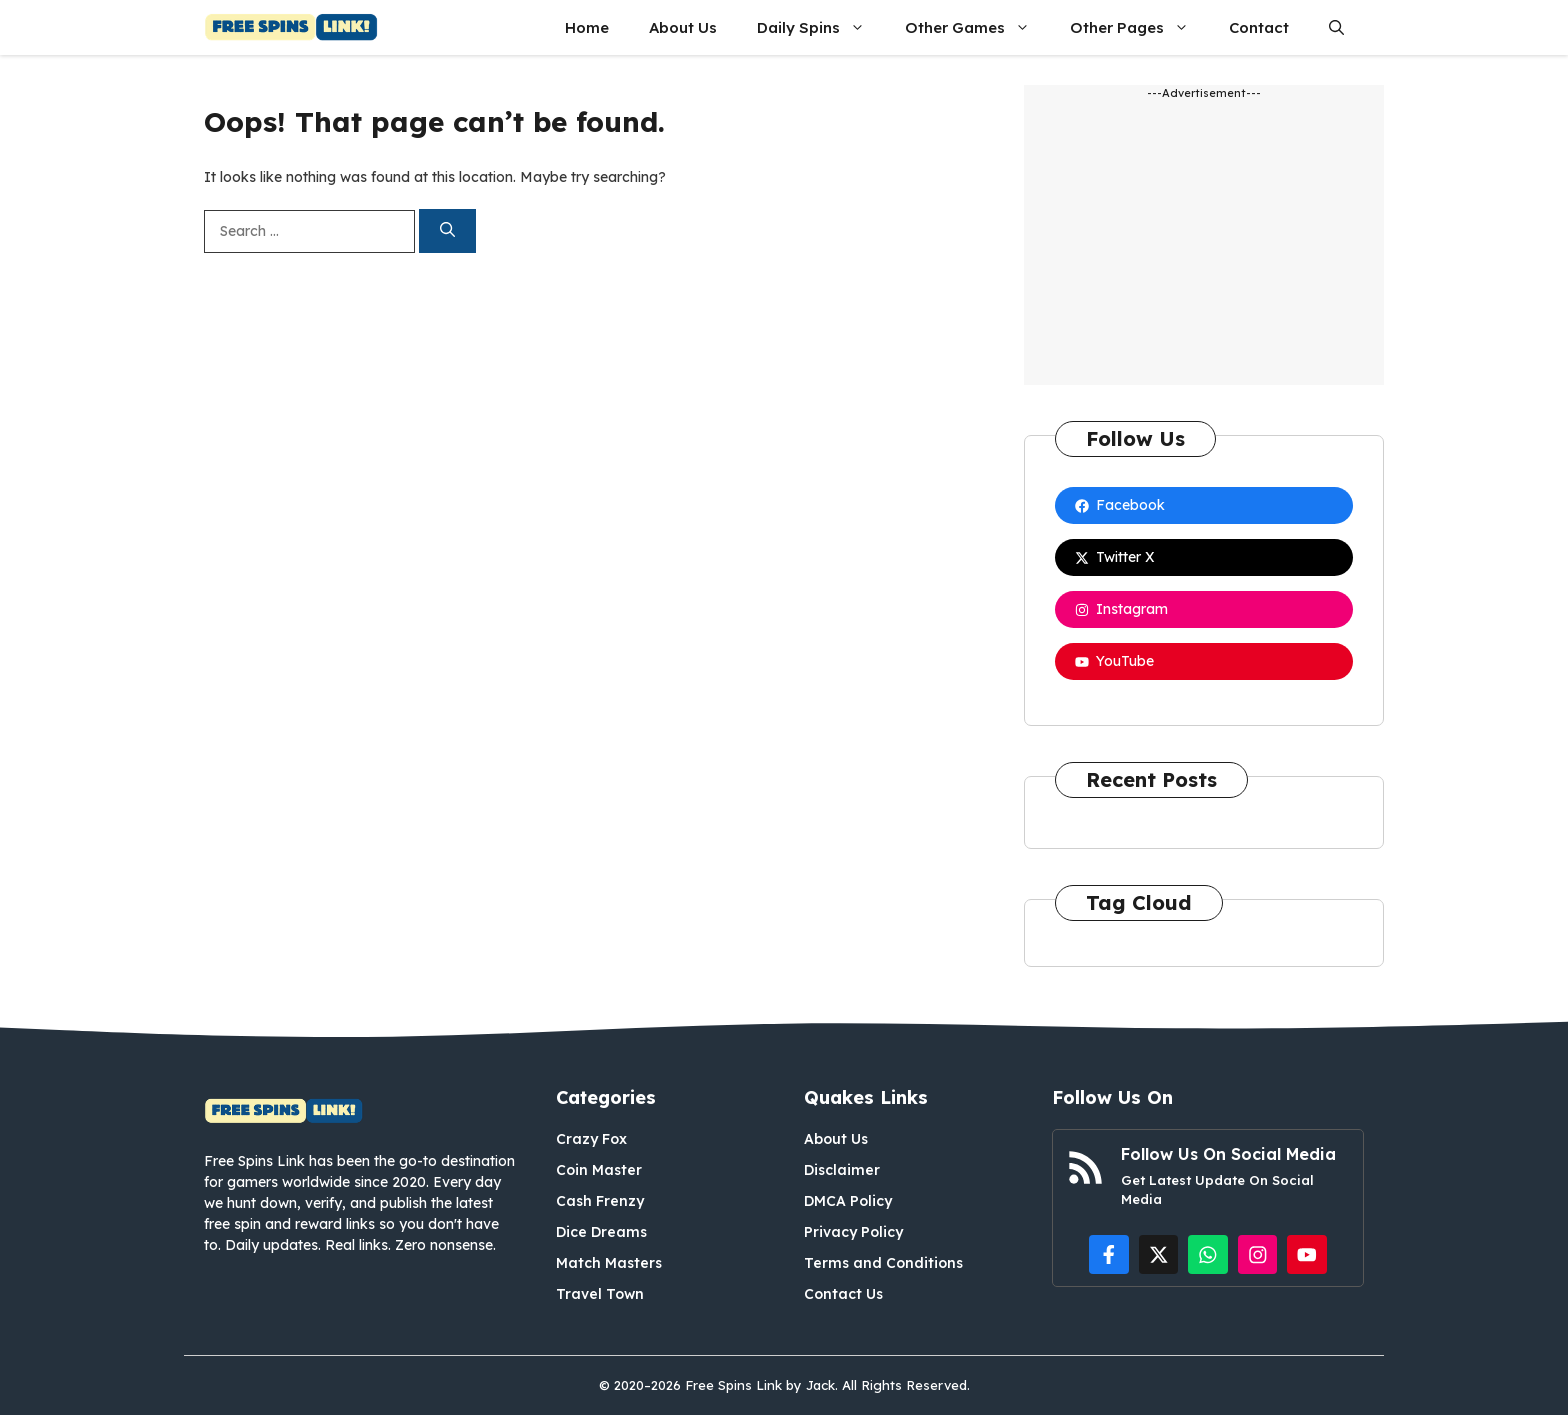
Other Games (977, 27)
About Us (683, 27)
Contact (1259, 27)
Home (587, 27)
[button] (1336, 27)
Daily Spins (821, 27)
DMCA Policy (848, 1201)
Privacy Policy (853, 1232)
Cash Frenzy (600, 1201)
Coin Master (599, 1170)
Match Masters (609, 1263)
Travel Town (600, 1294)
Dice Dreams (601, 1232)
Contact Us (843, 1294)
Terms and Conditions (883, 1263)
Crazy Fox (591, 1139)
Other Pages (1139, 27)
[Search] (447, 231)
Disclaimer (842, 1170)
